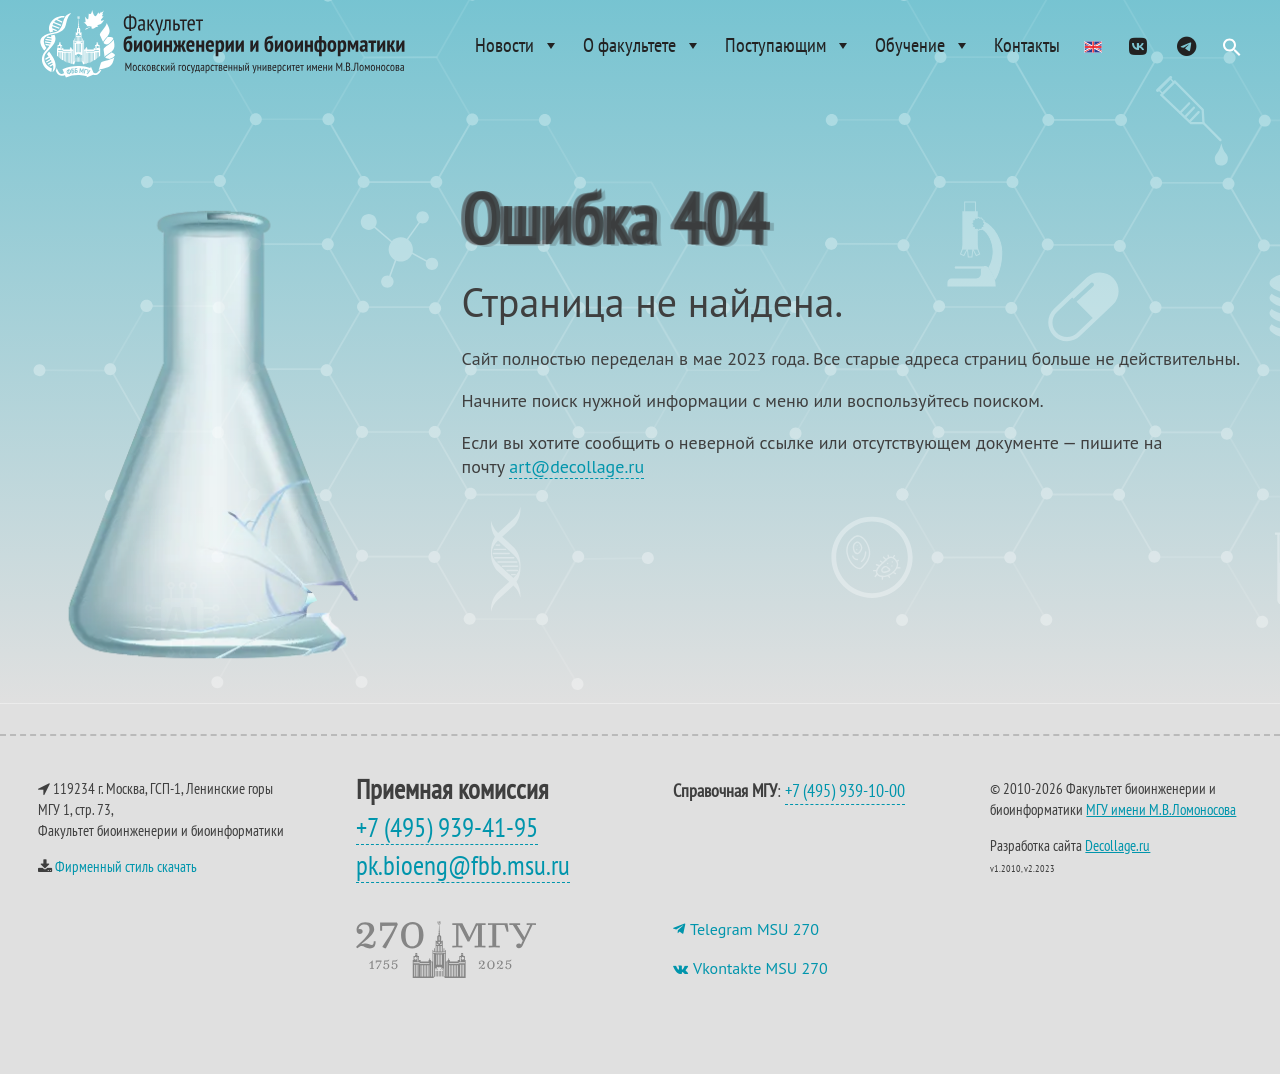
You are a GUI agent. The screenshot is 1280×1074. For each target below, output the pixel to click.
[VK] (1138, 45)
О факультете (642, 45)
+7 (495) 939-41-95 (447, 847)
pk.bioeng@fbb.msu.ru (463, 885)
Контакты (1027, 45)
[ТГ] (1186, 45)
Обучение (923, 45)
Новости (517, 45)
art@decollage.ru (576, 486)
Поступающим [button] (788, 45)
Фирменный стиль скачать (126, 886)
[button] (1232, 52)
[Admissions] (1093, 45)
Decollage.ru (1117, 865)
